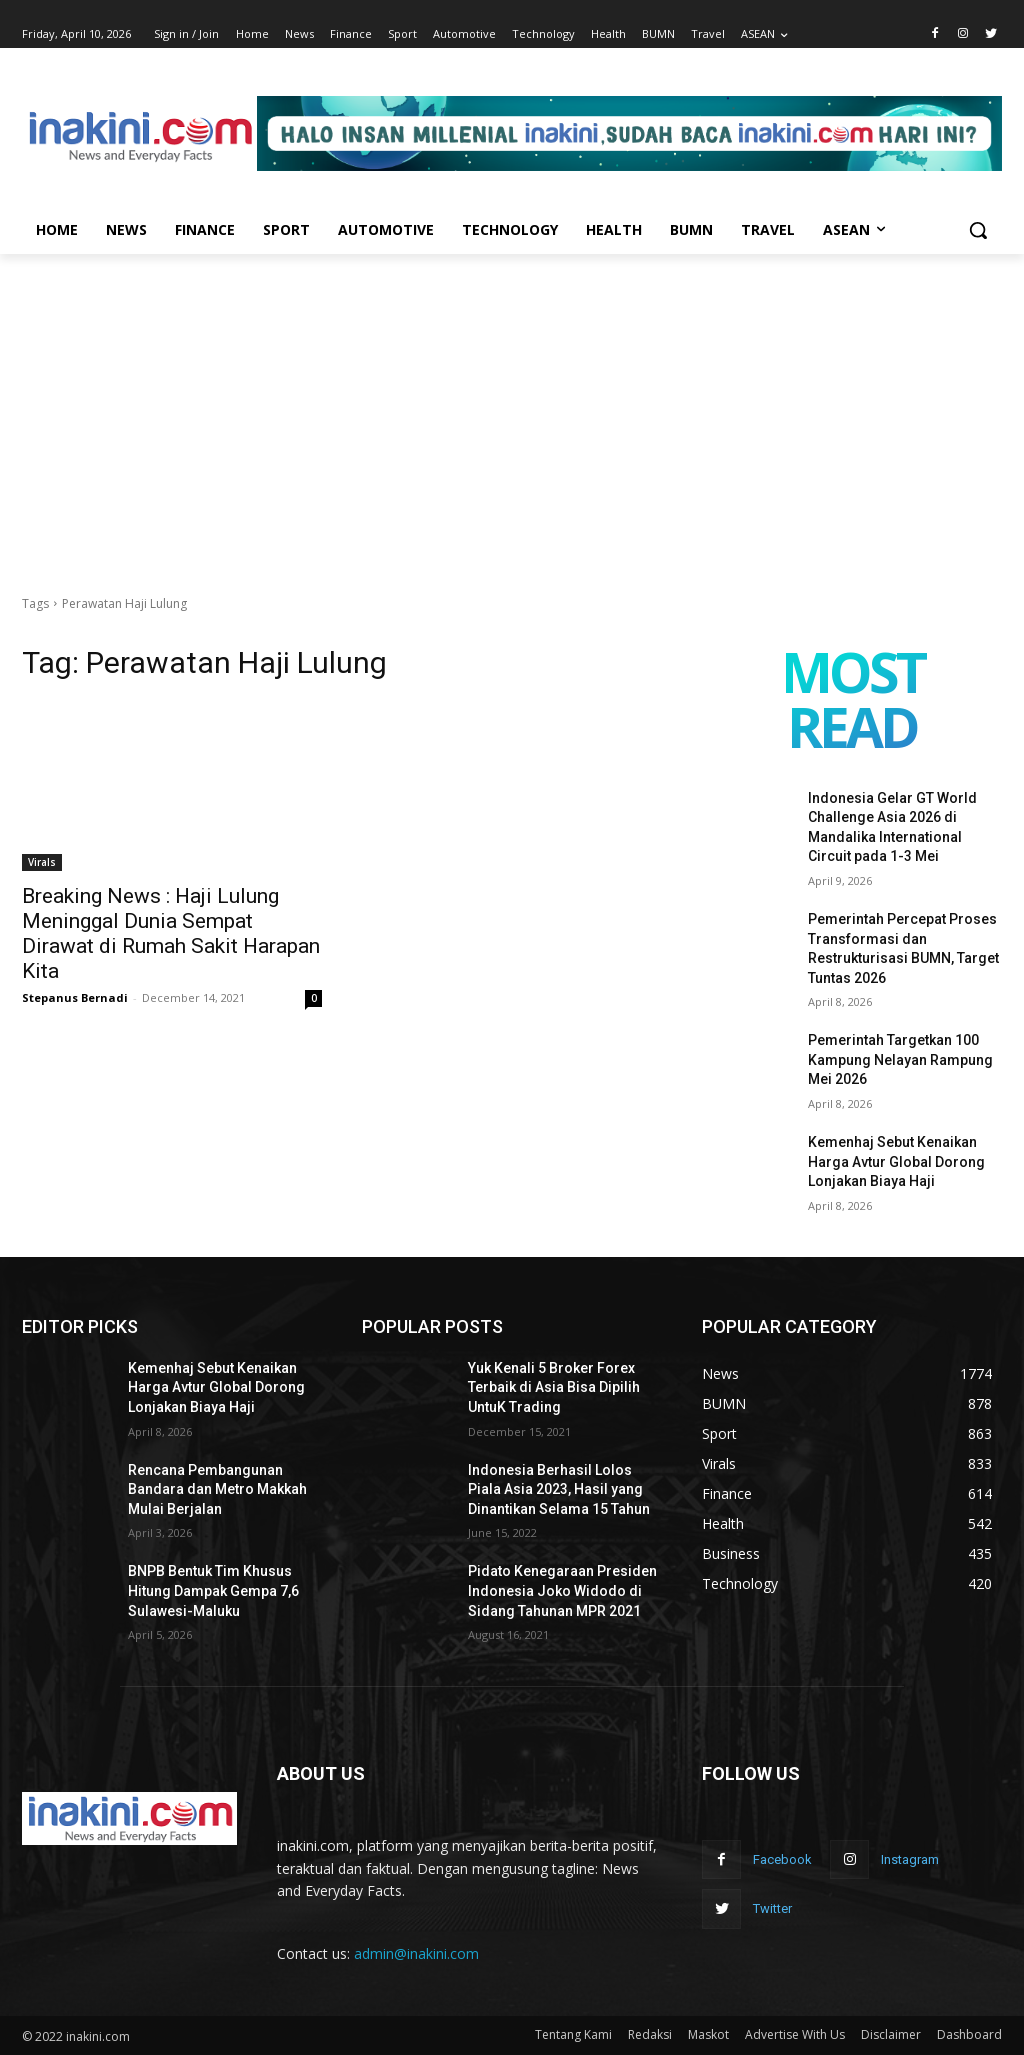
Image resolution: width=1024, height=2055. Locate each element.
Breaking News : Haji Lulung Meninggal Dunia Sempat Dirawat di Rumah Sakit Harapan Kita (171, 933)
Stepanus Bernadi (75, 997)
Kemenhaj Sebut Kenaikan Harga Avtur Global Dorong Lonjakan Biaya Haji (896, 1161)
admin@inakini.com (416, 1953)
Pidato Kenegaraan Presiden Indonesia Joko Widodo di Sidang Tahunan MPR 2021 (562, 1590)
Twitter (772, 1908)
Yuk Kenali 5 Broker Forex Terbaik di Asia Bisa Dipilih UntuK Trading (554, 1387)
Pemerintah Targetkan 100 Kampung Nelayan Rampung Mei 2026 (900, 1059)
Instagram (910, 1859)
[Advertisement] (512, 404)
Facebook (782, 1859)
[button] (978, 230)
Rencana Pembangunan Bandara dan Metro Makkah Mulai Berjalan (217, 1489)
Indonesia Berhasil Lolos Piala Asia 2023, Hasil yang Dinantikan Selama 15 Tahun (559, 1489)
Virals (42, 862)
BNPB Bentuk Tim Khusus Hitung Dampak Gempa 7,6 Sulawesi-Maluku (213, 1590)
